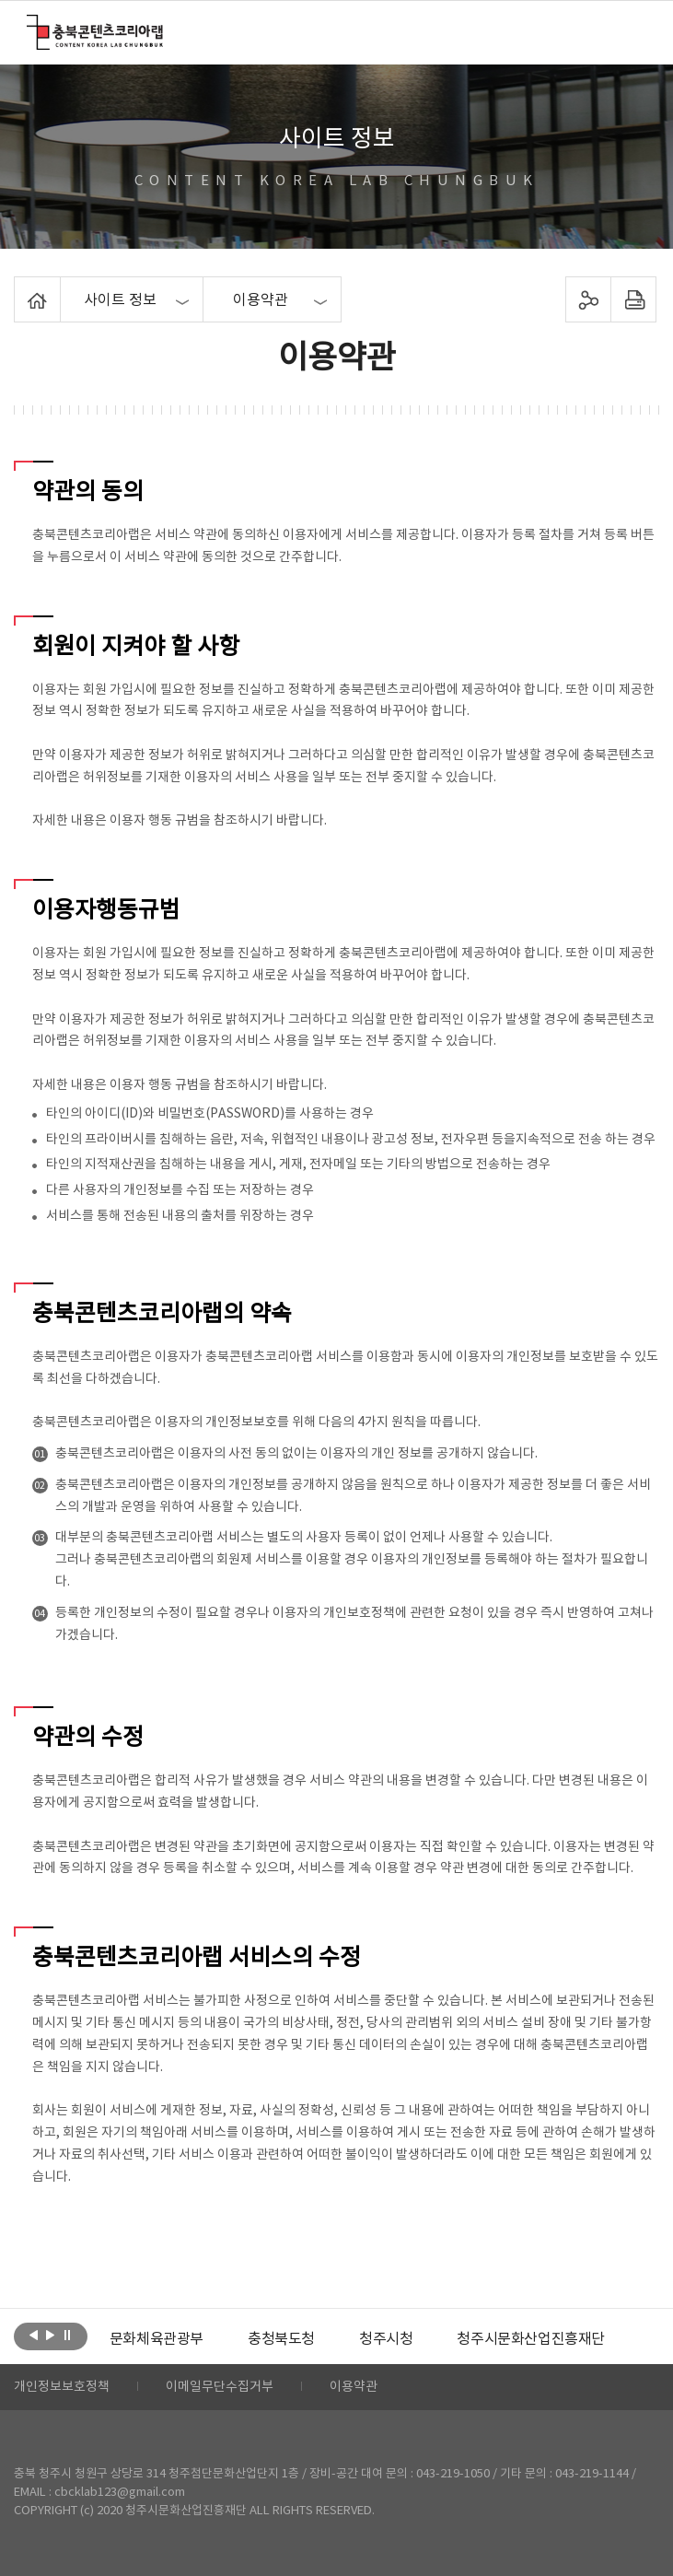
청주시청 (385, 2339)
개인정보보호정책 (62, 2387)
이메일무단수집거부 (219, 2387)
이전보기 (34, 2334)
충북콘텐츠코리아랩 (31, 25)
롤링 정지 (67, 2334)
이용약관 (353, 2387)
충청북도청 (281, 2339)
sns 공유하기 (588, 299)
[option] (156, 2339)
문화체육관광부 (156, 2339)
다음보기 (50, 2334)
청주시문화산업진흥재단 (531, 2339)
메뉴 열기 (634, 31)
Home (19, 287)
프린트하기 (633, 299)
